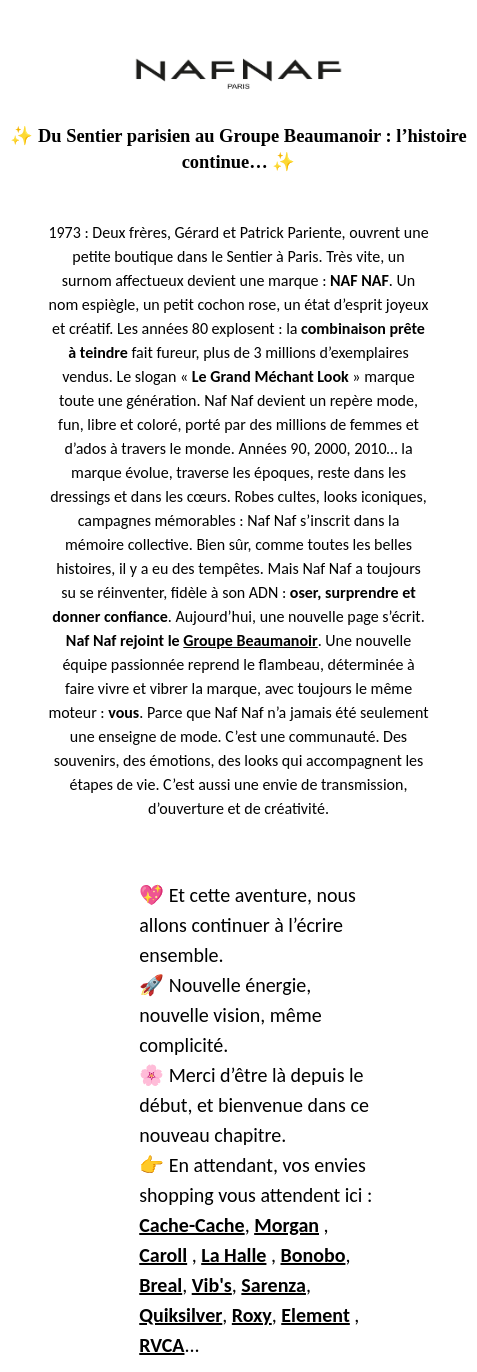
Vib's (212, 1285)
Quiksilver (180, 1315)
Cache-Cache (191, 1225)
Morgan (286, 1225)
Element (315, 1315)
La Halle (233, 1255)
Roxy (252, 1315)
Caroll (163, 1255)
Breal (160, 1285)
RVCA (161, 1345)
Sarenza (273, 1285)
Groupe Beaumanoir (250, 640)
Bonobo (312, 1255)
